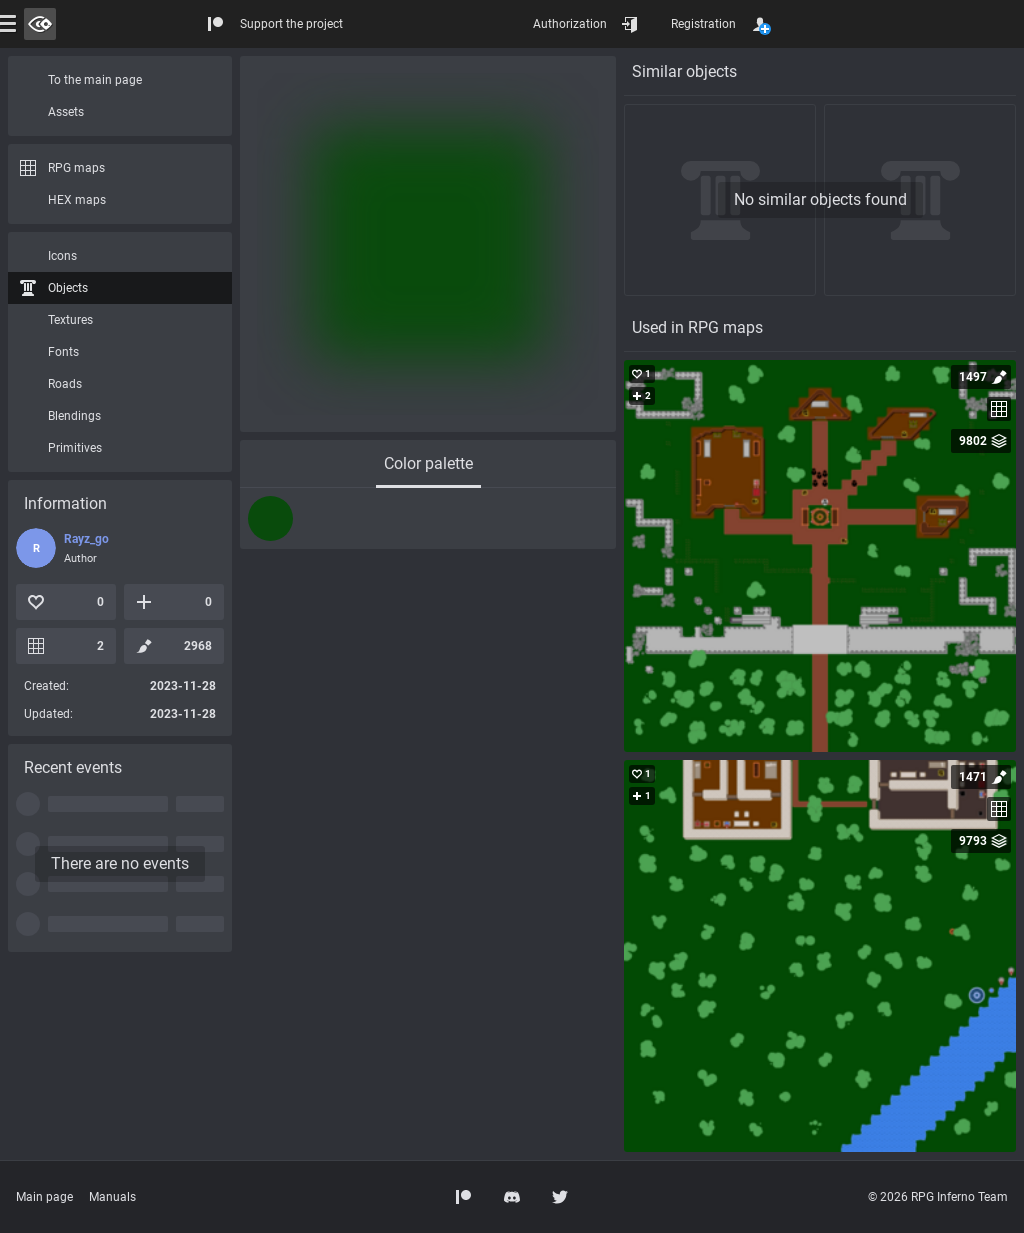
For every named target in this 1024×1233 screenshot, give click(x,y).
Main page (44, 1197)
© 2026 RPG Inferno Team (938, 1197)
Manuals (112, 1197)
